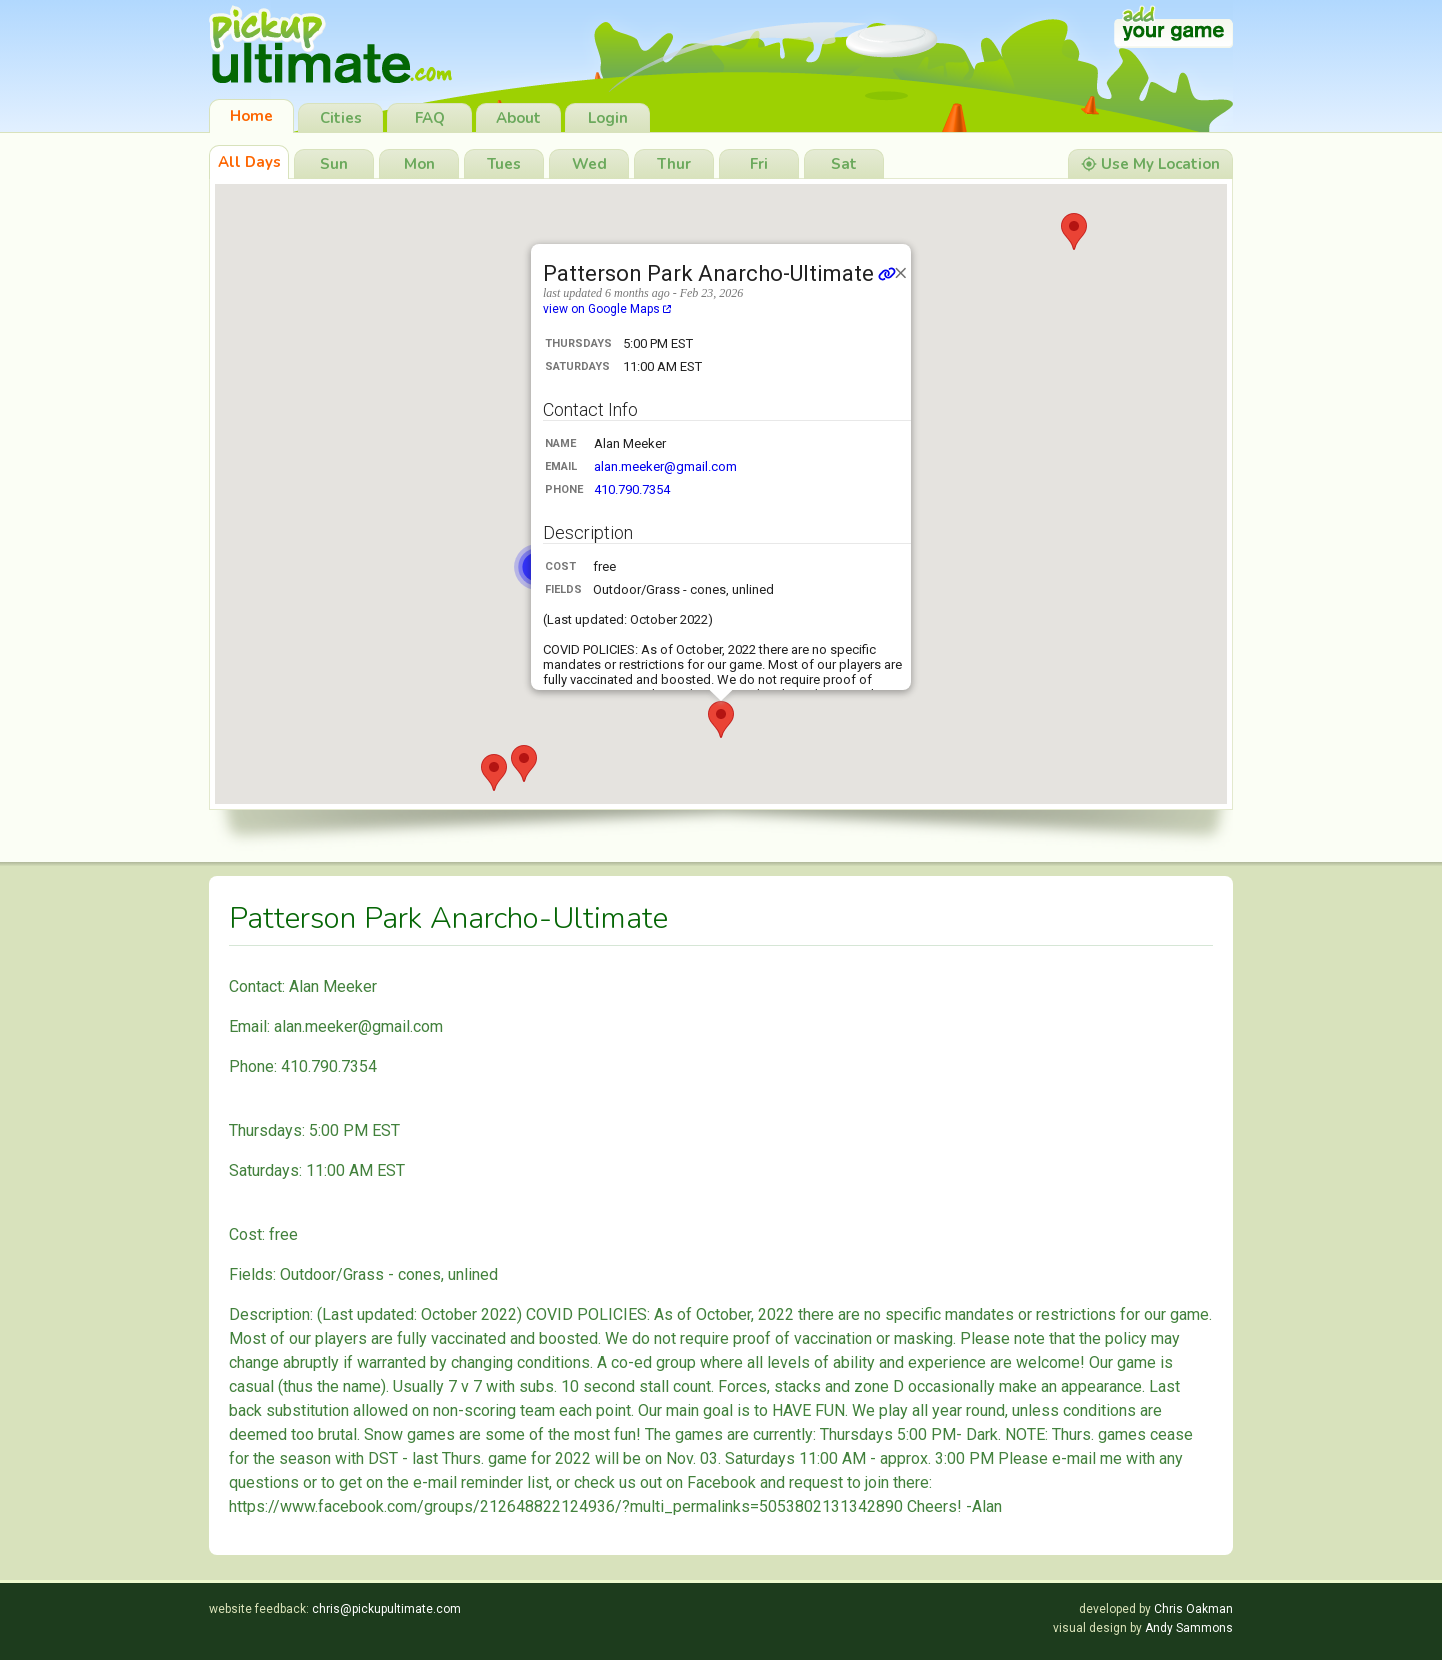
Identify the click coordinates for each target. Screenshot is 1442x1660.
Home (251, 116)
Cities (341, 118)
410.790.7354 (632, 489)
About (518, 118)
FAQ (430, 118)
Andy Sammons (1189, 1628)
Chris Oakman (1193, 1609)
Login (608, 118)
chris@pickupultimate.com (386, 1609)
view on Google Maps (607, 309)
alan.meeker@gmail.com (665, 466)
